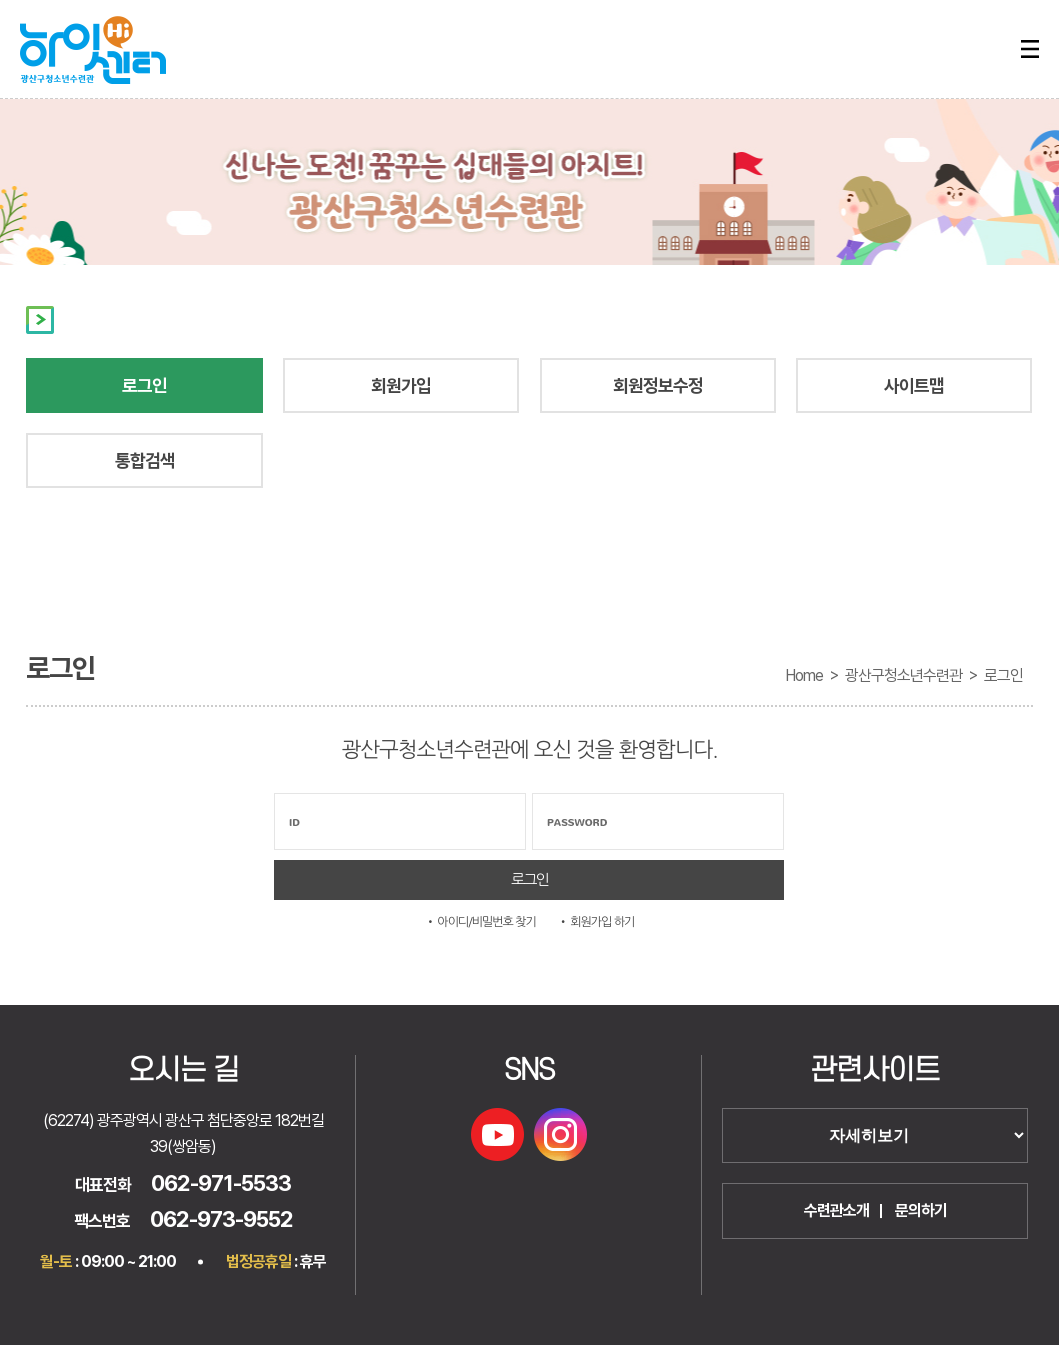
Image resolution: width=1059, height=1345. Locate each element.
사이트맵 (914, 385)
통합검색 (145, 460)
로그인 (144, 385)
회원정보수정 (658, 385)
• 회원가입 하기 (596, 922)
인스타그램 (560, 1134)
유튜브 (497, 1134)
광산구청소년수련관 (903, 675)
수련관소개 (836, 1210)
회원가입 (401, 385)
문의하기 (921, 1210)
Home (804, 675)
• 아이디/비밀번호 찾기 (480, 922)
